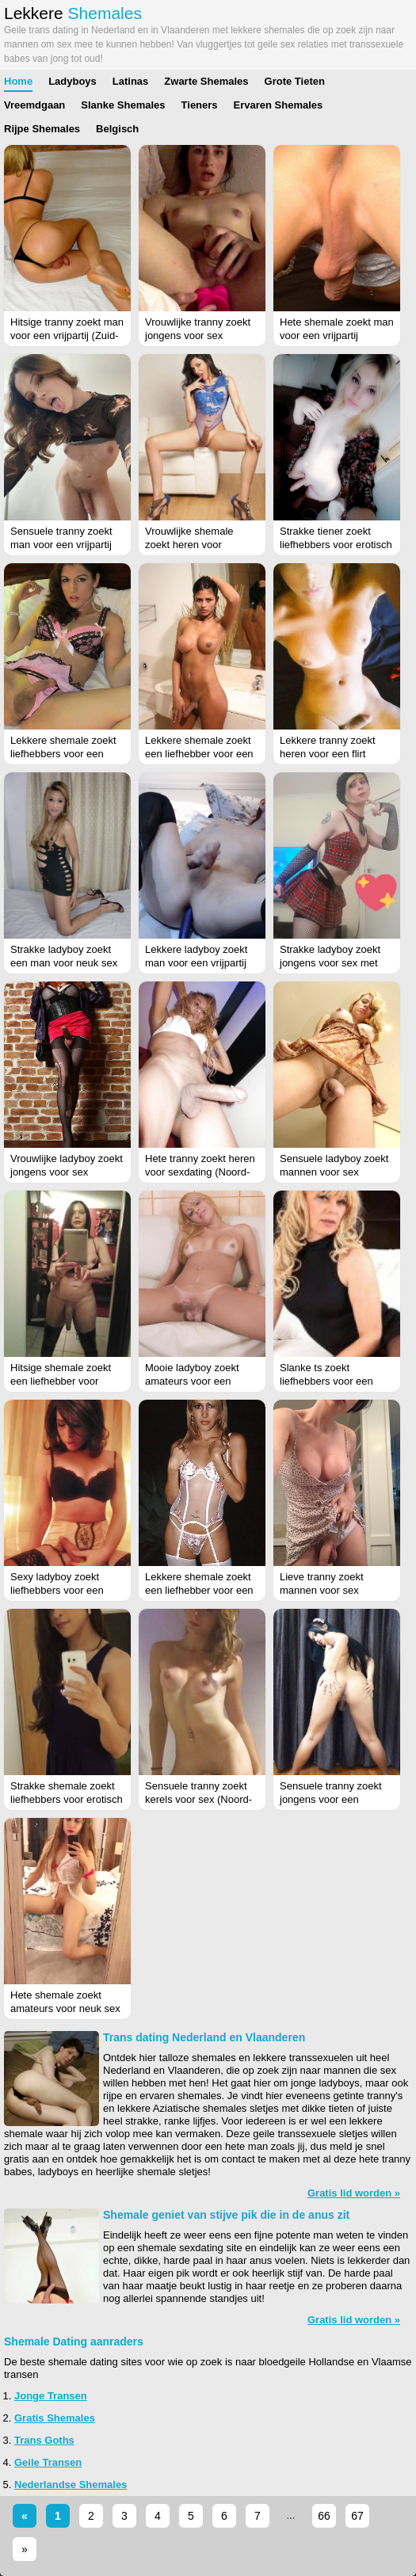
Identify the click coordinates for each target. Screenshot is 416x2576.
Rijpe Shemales (42, 129)
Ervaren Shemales (278, 105)
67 (357, 2515)
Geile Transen (48, 2462)
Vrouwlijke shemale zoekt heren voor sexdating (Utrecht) (189, 544)
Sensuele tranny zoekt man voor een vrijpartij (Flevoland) (61, 544)
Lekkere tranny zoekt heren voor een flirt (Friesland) (328, 753)
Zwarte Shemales (206, 81)
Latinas (131, 81)
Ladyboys (72, 81)
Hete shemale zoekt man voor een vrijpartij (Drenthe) (337, 335)
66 (324, 2515)
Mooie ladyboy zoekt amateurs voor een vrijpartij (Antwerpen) (192, 1381)
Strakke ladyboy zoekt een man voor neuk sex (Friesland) (63, 962)
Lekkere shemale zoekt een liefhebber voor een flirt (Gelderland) (199, 1590)
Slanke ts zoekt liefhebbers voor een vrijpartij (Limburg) (326, 1381)
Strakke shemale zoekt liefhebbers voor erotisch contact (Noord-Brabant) (66, 1799)
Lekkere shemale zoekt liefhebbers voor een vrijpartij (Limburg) (63, 753)
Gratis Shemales (54, 2418)
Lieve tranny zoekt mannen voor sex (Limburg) (322, 1590)
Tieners (199, 105)
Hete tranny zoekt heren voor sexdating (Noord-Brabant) (200, 1172)
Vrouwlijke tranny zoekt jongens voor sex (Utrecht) (197, 335)
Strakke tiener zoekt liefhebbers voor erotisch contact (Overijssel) (336, 544)
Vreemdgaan (34, 105)
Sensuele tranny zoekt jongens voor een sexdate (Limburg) (331, 1799)
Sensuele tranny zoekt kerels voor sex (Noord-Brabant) (198, 1799)
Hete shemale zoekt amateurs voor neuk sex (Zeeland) (65, 2008)
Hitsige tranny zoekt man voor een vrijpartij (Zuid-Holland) (67, 335)
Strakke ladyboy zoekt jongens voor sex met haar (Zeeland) (330, 962)
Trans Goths (44, 2440)
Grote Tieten (295, 81)
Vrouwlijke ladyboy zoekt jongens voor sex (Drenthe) (66, 1172)
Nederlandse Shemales (70, 2484)
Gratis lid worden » (353, 2193)
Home (18, 81)
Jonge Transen (50, 2396)
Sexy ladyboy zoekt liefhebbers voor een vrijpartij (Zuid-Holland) (62, 1590)
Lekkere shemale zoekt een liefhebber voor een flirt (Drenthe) (199, 753)
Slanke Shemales (123, 105)
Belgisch (117, 129)
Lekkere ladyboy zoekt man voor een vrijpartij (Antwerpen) (196, 962)
